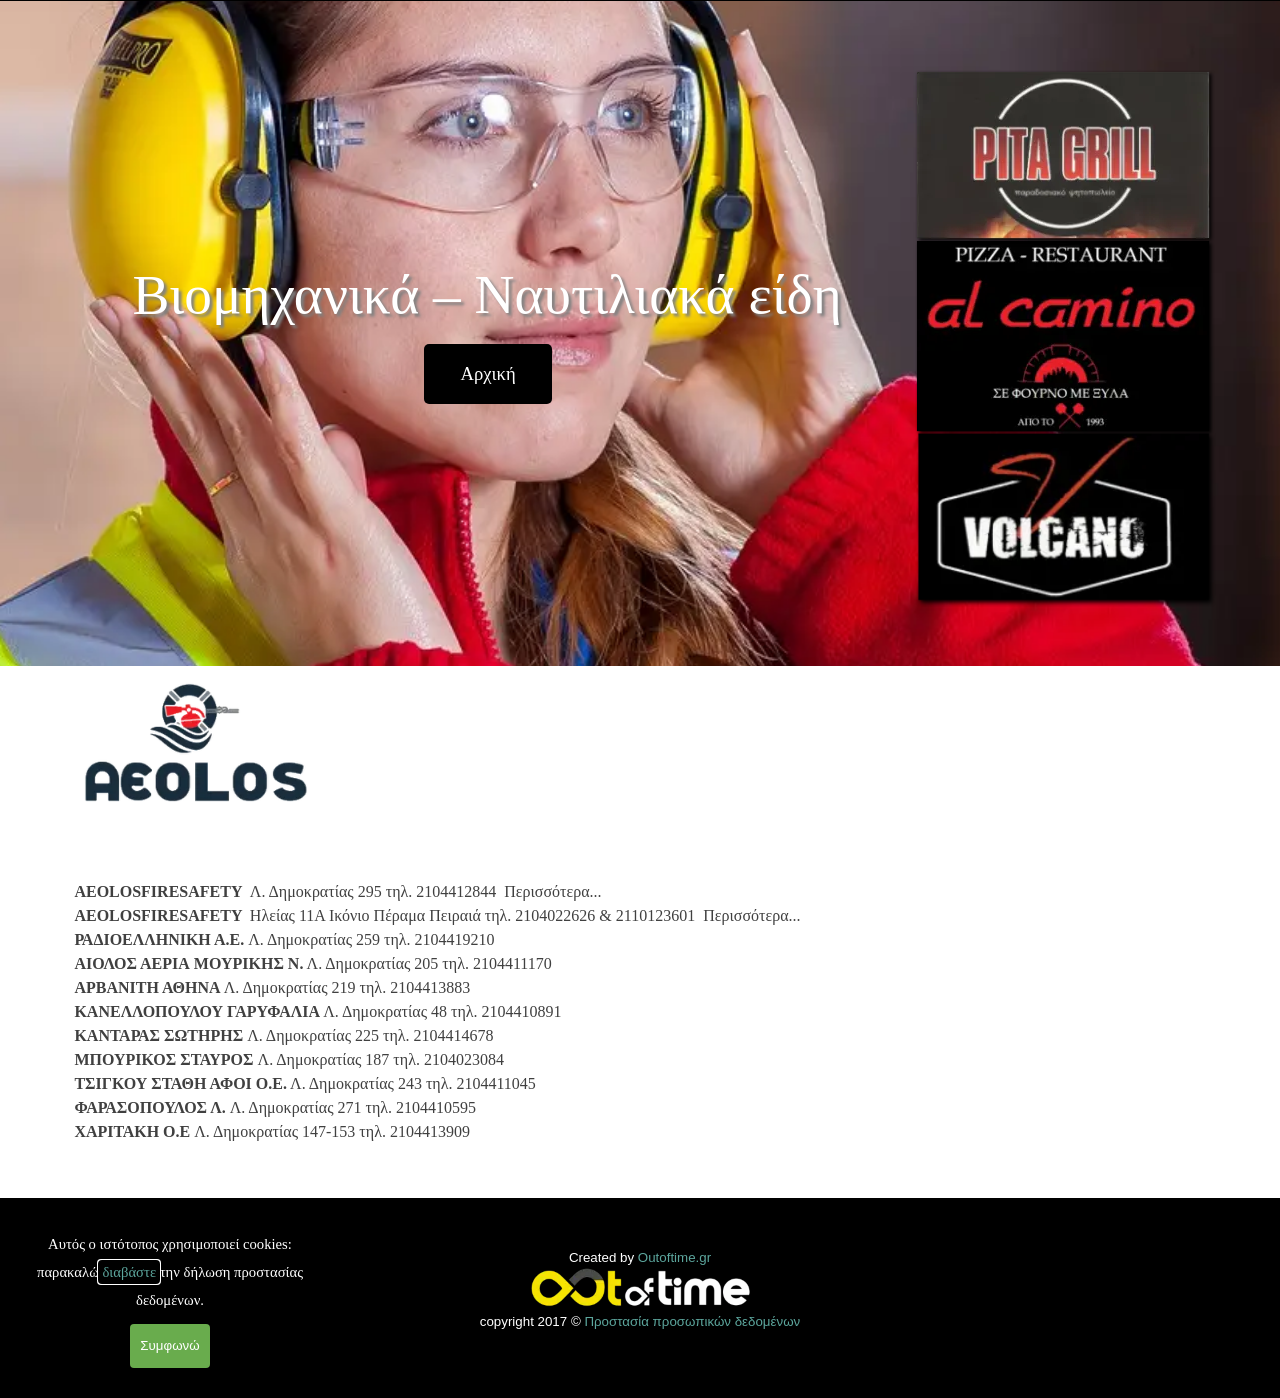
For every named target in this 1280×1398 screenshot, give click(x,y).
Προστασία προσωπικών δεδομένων (692, 1321)
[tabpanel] (489, 1008)
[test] (488, 374)
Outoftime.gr (674, 1257)
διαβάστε (129, 1272)
